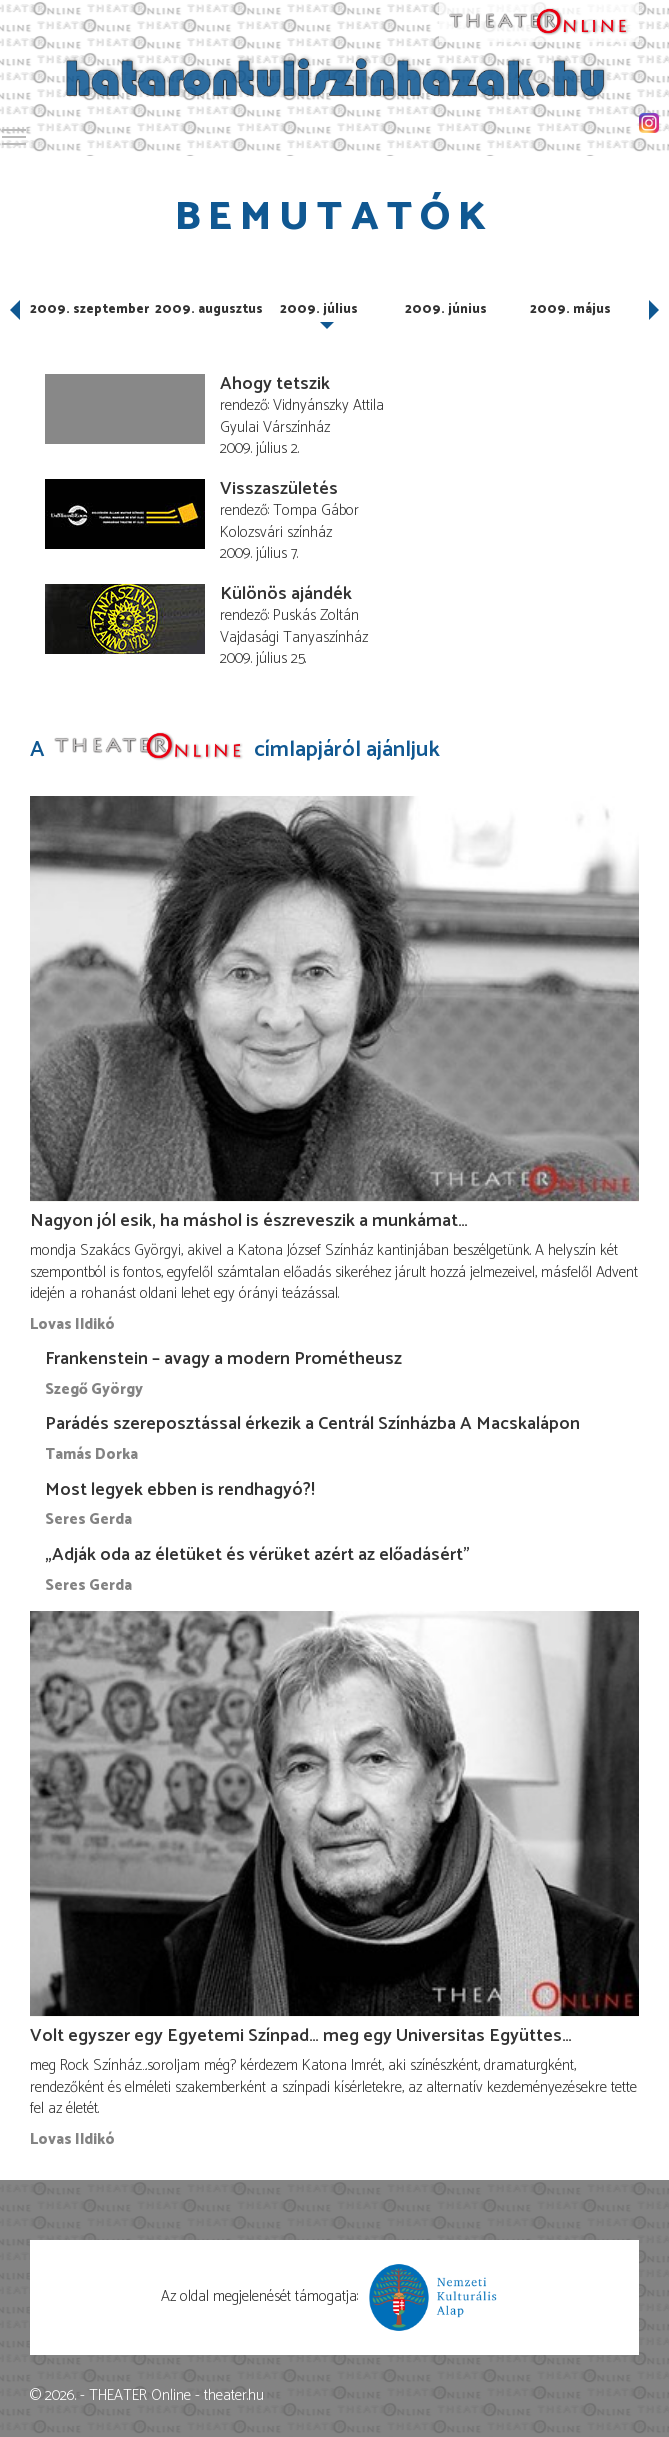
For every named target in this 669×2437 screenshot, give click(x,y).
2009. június (446, 309)
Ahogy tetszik (275, 384)
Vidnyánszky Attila (328, 405)
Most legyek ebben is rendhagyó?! (180, 1490)
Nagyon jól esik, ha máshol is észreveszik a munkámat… (249, 1221)
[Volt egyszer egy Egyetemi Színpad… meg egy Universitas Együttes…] (334, 1814)
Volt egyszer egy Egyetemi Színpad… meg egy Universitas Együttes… (301, 2036)
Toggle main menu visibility (15, 133)
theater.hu (234, 2395)
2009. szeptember (89, 309)
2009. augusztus (209, 309)
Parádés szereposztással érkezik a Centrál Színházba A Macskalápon (312, 1424)
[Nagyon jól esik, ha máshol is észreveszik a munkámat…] (334, 999)
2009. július (319, 309)
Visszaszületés (279, 489)
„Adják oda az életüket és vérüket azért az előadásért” (257, 1555)
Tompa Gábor (316, 510)
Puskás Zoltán (316, 615)
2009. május (570, 309)
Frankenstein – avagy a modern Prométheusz (223, 1359)
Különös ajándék (286, 594)
